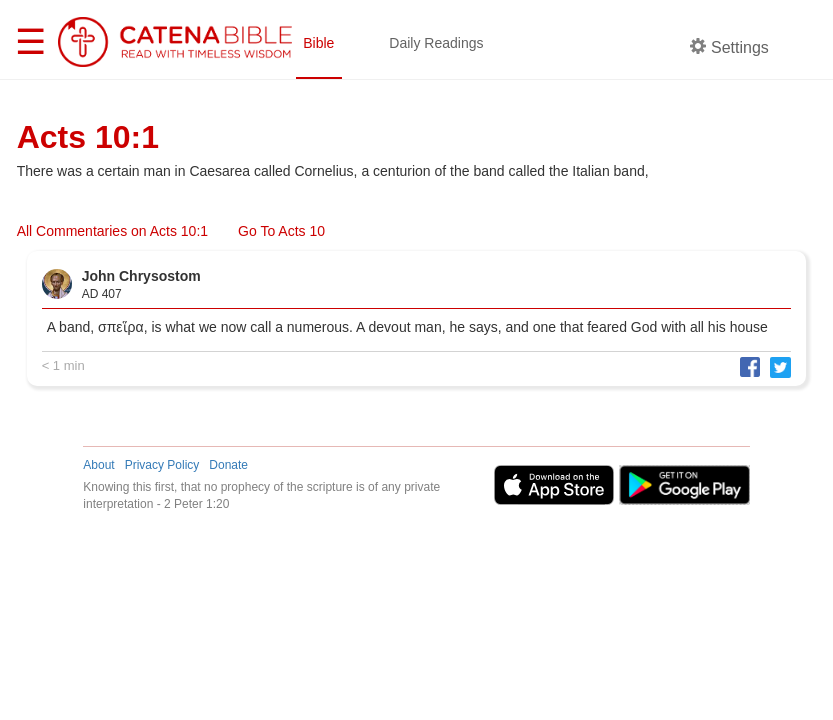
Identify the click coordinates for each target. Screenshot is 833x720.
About (98, 465)
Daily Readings (436, 43)
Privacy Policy (162, 465)
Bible (318, 43)
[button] (745, 366)
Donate (228, 465)
